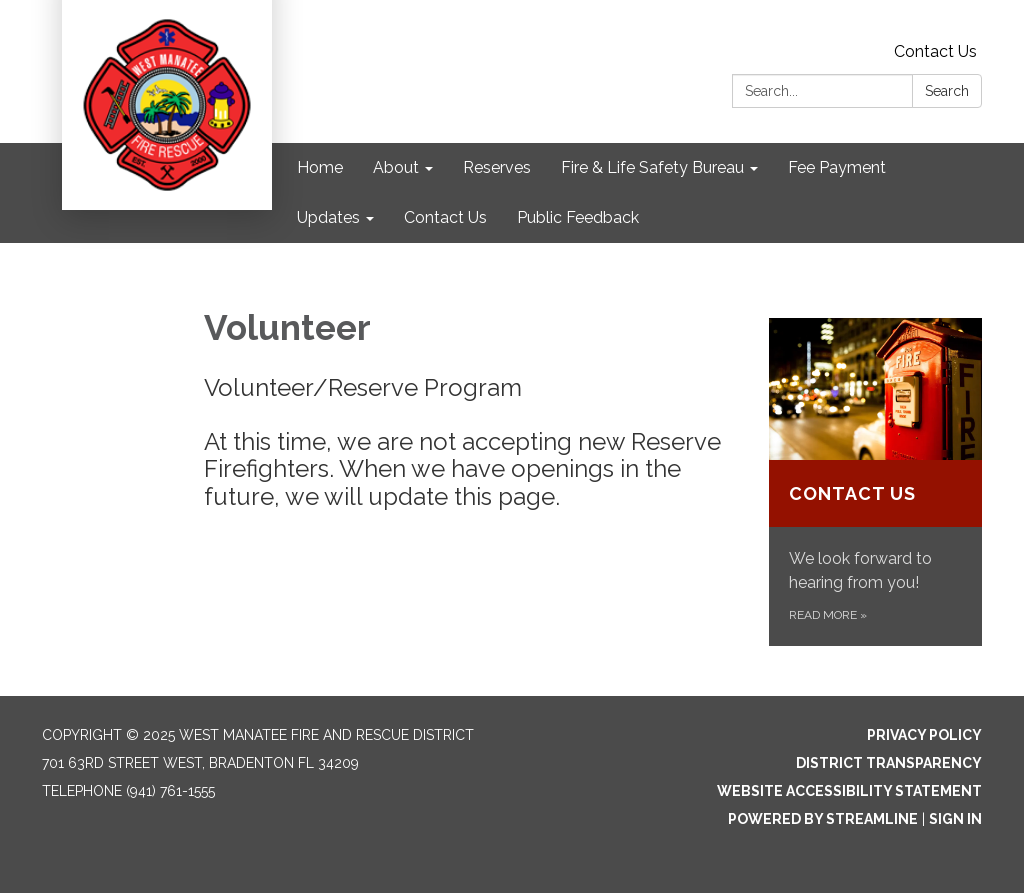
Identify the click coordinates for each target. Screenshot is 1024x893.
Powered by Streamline (823, 819)
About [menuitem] (396, 167)
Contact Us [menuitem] (445, 217)
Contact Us (935, 51)
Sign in (955, 819)
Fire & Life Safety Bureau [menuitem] (652, 167)
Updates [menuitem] (328, 217)
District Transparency (889, 763)
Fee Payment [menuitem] (837, 167)
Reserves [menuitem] (497, 167)
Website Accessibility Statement (849, 791)
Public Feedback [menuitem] (578, 217)
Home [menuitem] (320, 167)
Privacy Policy (924, 735)
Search (947, 91)
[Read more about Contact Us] (875, 482)
